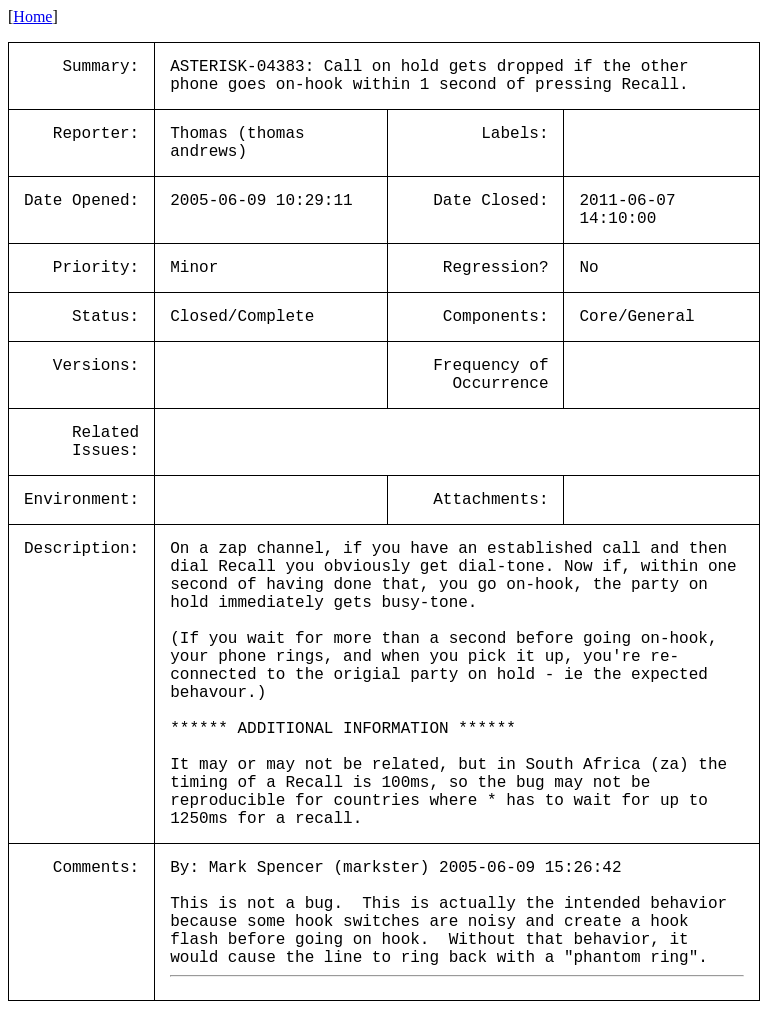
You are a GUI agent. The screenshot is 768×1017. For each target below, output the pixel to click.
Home (32, 16)
